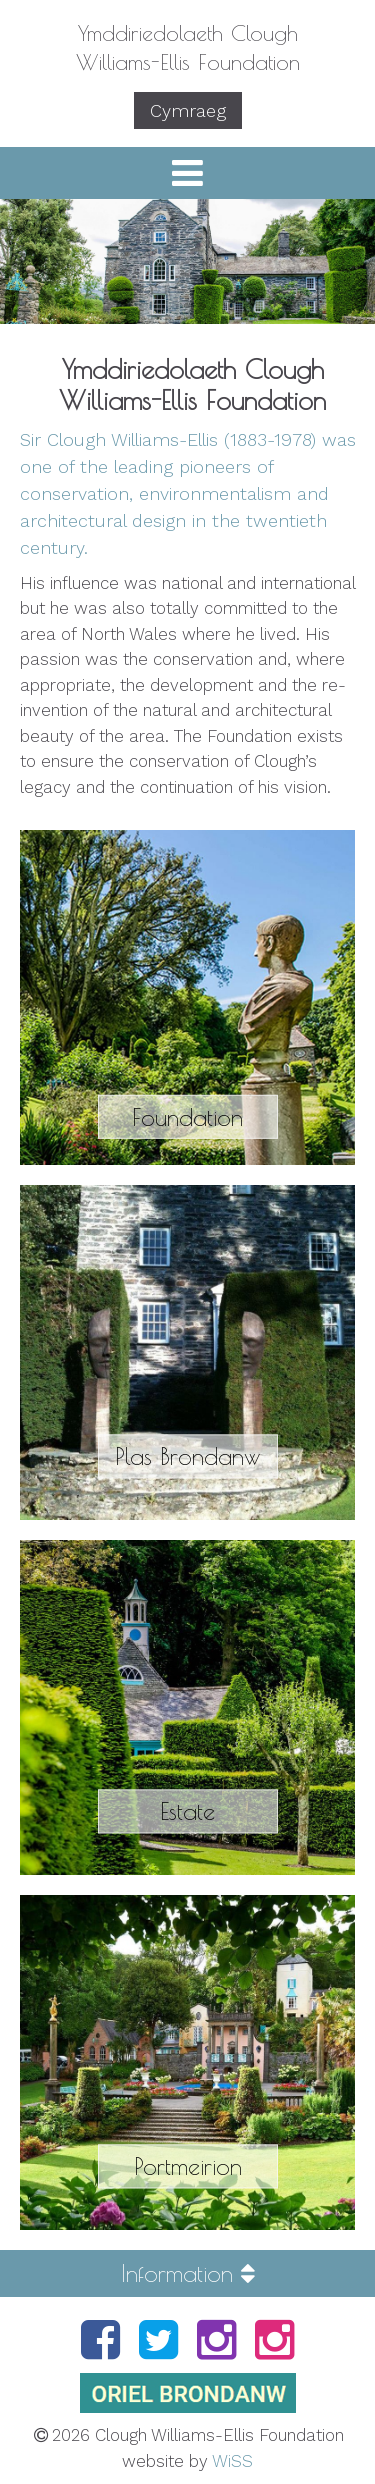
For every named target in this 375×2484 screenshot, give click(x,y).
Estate (187, 1811)
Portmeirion (188, 2166)
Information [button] (188, 2273)
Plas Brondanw (187, 1456)
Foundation (187, 1116)
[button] (187, 173)
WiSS (232, 2461)
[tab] (187, 2273)
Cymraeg (188, 110)
